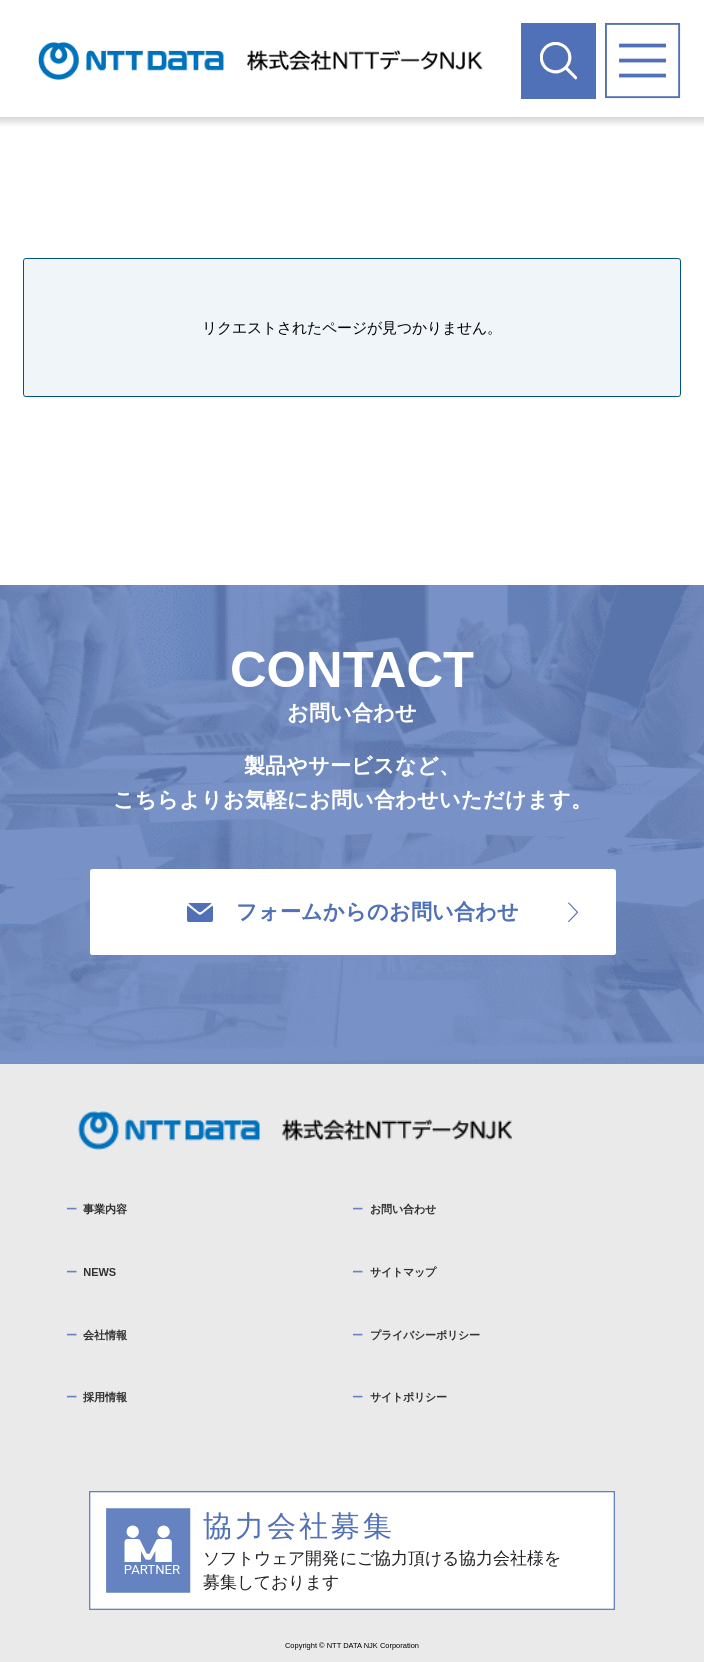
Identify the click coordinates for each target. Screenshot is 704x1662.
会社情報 (105, 1335)
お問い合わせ (403, 1209)
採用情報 (105, 1397)
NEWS (99, 1272)
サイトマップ (403, 1272)
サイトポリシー (408, 1397)
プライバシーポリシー (425, 1335)
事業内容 (105, 1209)
